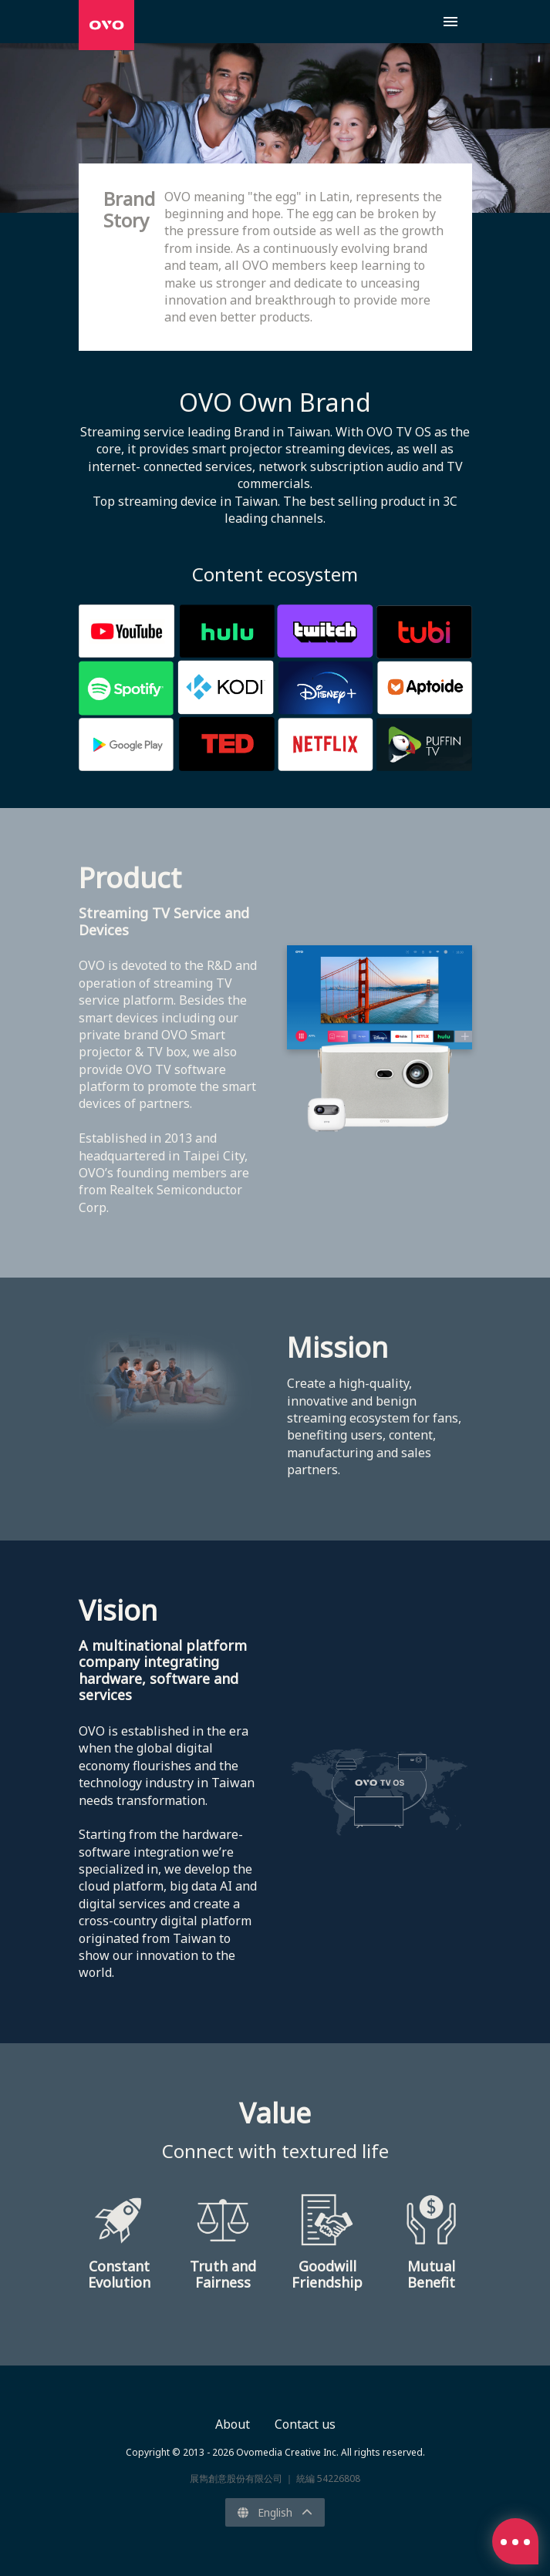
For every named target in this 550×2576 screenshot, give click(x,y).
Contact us (305, 2424)
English (275, 2512)
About (232, 2424)
